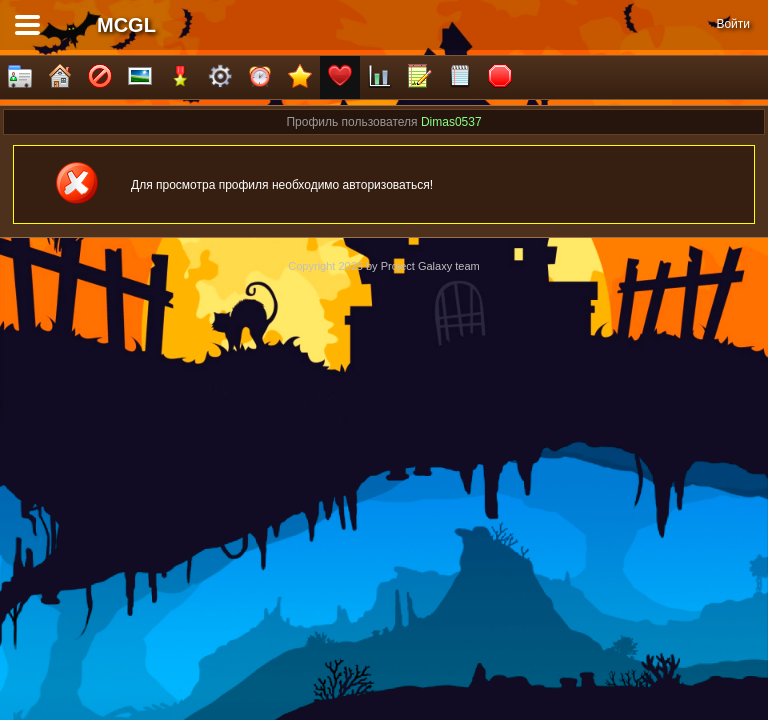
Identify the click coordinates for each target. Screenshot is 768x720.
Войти (733, 24)
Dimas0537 (451, 122)
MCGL (126, 25)
